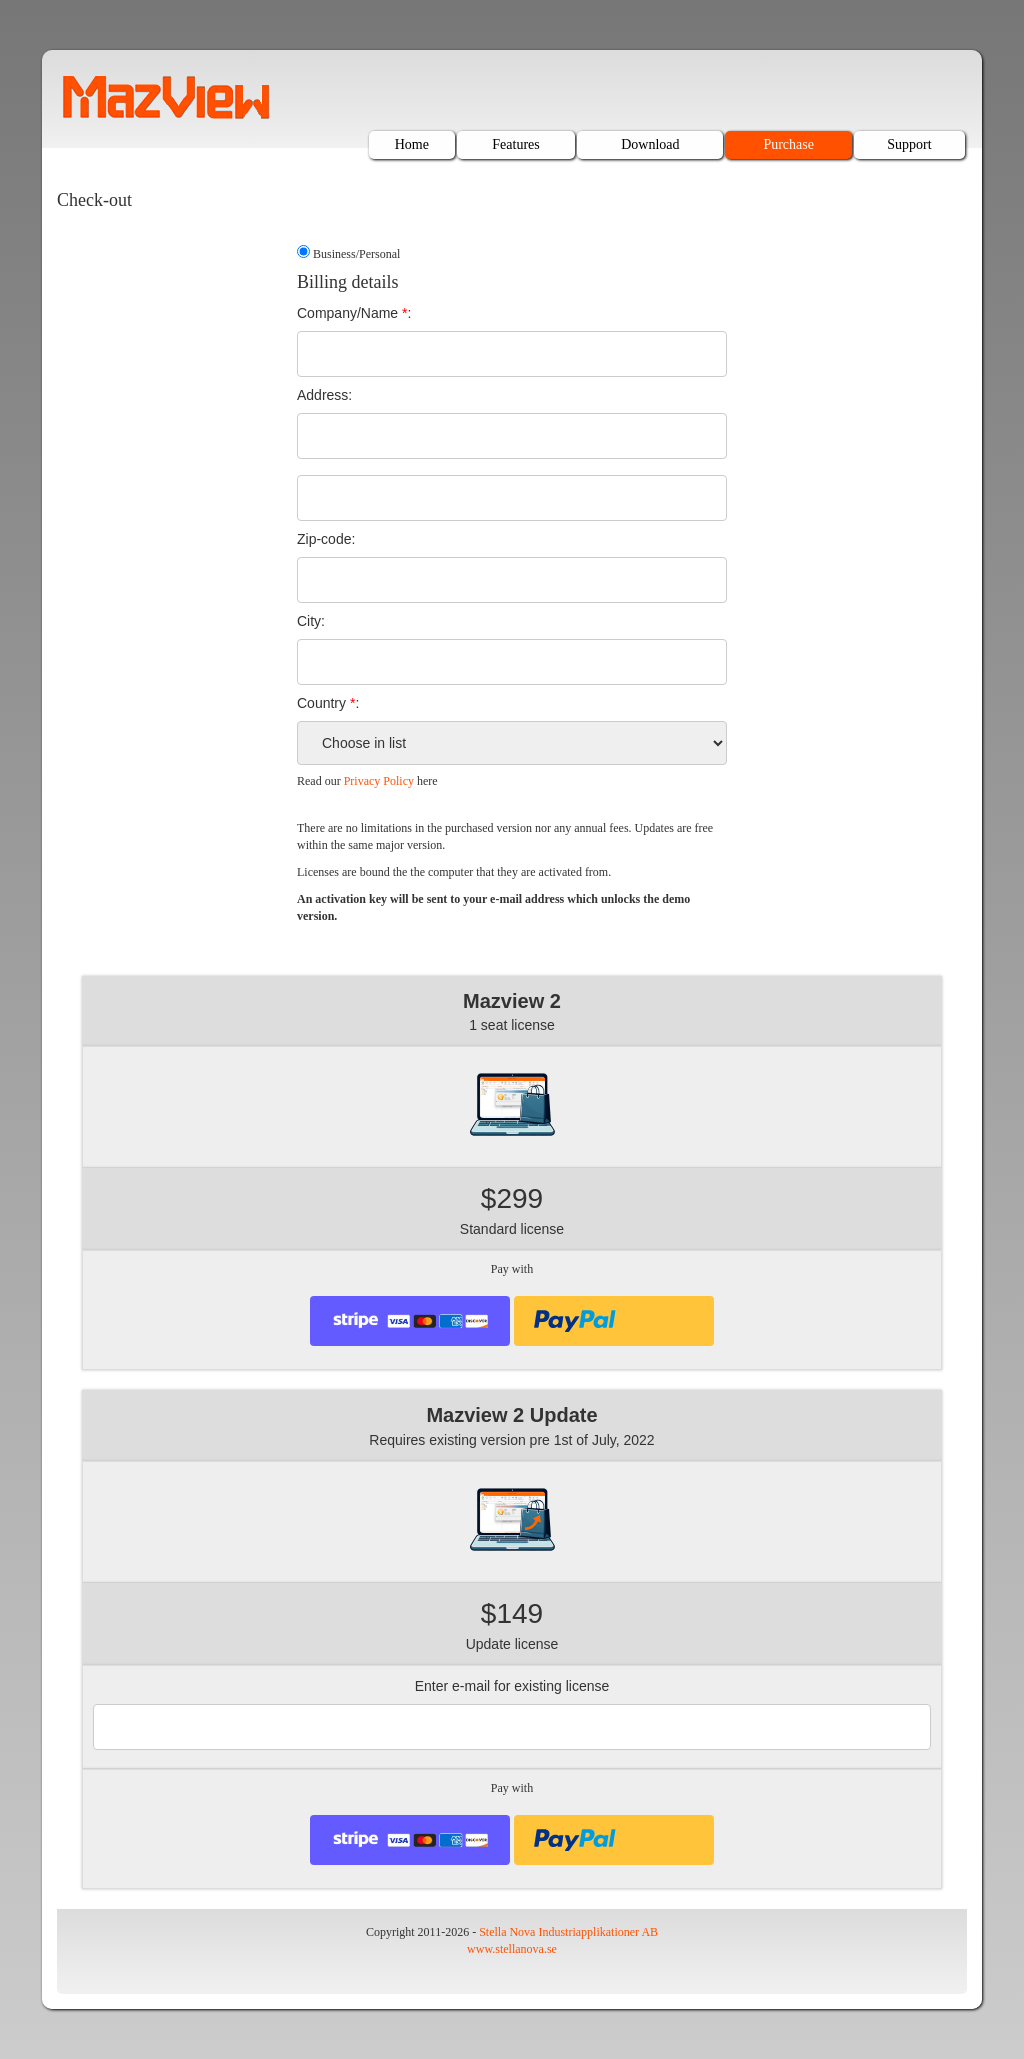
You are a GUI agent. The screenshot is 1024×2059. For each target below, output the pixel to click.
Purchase (788, 144)
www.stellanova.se (512, 1949)
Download (650, 144)
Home (412, 144)
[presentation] (614, 1321)
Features (515, 144)
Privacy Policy (379, 781)
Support (909, 144)
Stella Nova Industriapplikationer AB (568, 1932)
